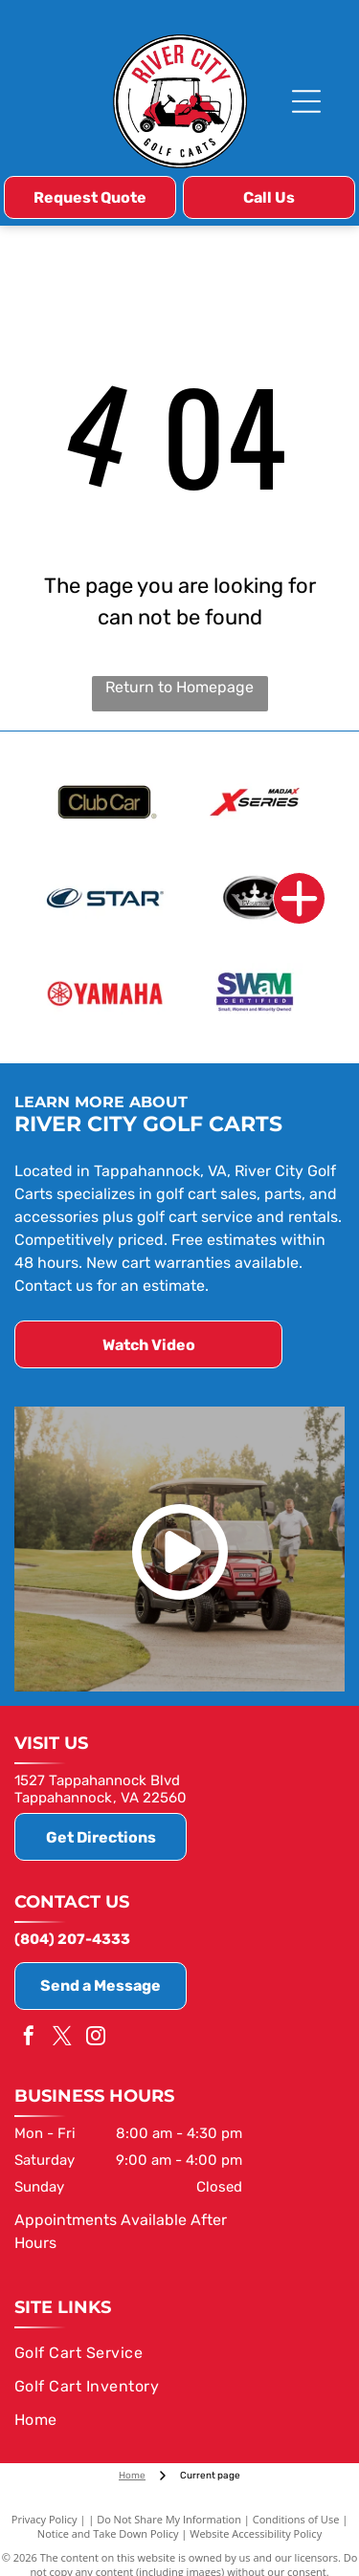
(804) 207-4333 (72, 1939)
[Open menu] (306, 101)
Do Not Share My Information (169, 2519)
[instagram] (95, 2038)
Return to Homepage (179, 687)
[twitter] (62, 2038)
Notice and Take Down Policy (108, 2533)
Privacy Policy (44, 2519)
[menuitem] (176, 2352)
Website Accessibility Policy (256, 2533)
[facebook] (28, 2038)
